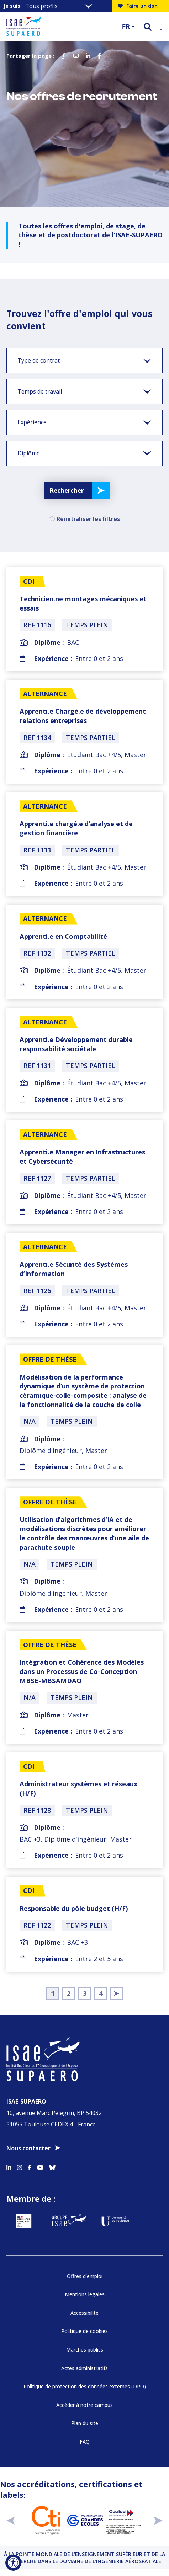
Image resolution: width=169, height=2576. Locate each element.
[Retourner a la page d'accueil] (59, 26)
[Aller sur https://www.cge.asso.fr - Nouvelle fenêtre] (84, 2520)
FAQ (85, 2441)
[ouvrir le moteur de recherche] (148, 26)
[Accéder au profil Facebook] (29, 2166)
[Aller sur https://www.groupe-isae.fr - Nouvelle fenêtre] (69, 2221)
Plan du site (84, 2423)
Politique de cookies (84, 2331)
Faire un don (138, 5)
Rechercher (66, 490)
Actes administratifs (84, 2368)
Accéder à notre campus (84, 2405)
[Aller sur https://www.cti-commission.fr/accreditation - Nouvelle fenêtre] (46, 2520)
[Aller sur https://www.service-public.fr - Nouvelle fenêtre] (23, 2221)
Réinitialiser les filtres (84, 519)
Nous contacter (28, 2148)
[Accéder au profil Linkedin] (8, 2166)
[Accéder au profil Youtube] (40, 2166)
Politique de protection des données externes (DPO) (84, 2386)
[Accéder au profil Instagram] (19, 2166)
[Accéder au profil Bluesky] (52, 2166)
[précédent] (10, 2520)
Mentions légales (85, 2294)
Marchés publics (84, 2349)
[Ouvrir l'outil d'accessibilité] (13, 2563)
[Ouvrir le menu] (161, 26)
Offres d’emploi (84, 2276)
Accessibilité (84, 2312)
